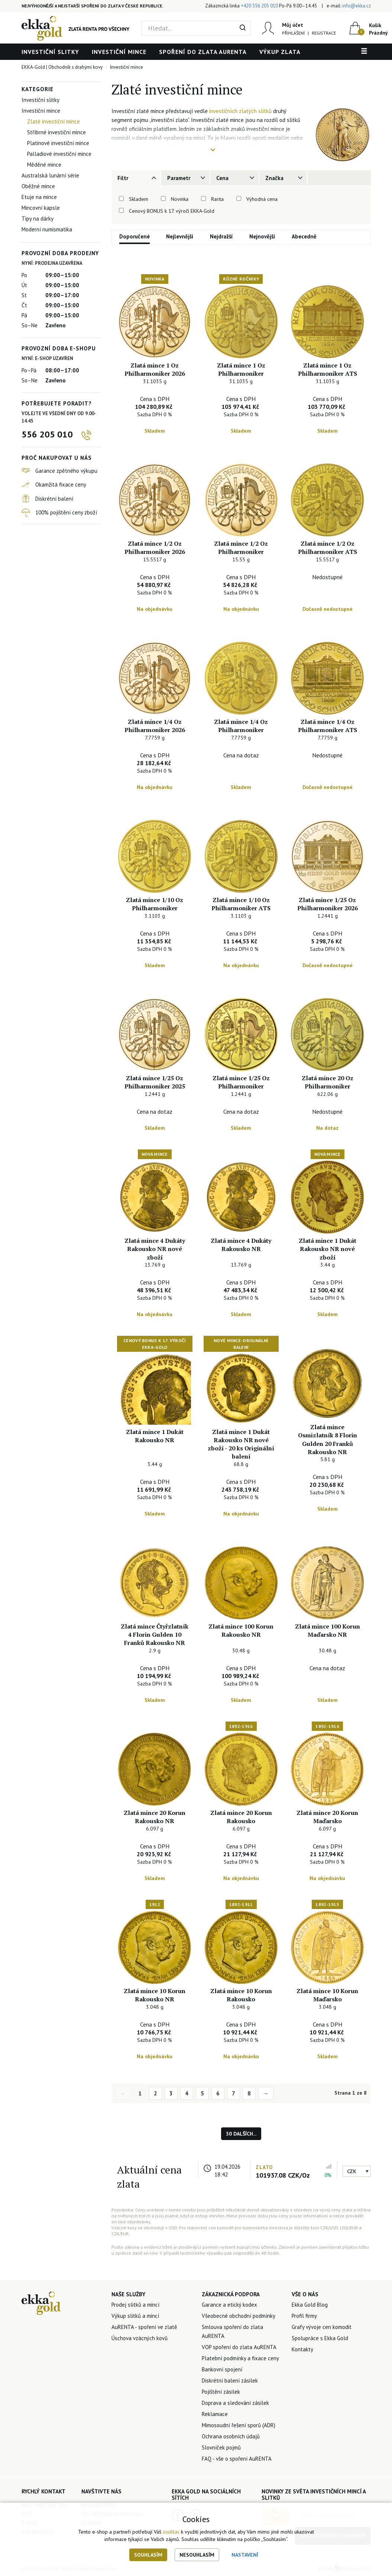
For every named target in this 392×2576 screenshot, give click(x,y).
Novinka (179, 199)
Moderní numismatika (47, 229)
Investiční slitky (50, 51)
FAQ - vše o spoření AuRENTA (237, 2458)
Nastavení (244, 2554)
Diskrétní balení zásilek (230, 2380)
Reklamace (215, 2414)
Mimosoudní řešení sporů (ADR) (238, 2425)
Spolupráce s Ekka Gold (320, 2338)
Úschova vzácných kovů (139, 2338)
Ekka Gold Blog (310, 2304)
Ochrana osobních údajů (231, 2436)
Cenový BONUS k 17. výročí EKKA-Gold (171, 211)
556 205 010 (47, 434)
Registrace (324, 33)
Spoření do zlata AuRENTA (203, 51)
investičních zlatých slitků (240, 111)
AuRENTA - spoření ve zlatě (144, 2326)
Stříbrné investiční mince (56, 132)
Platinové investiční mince (58, 143)
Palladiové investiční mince (59, 153)
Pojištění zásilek (221, 2391)
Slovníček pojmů (221, 2447)
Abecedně (304, 236)
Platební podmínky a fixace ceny (240, 2358)
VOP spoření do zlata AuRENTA (239, 2347)
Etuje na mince (39, 197)
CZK (352, 2171)
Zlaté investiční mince (53, 121)
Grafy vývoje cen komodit (321, 2326)
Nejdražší (221, 236)
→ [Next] (266, 2093)
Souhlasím (148, 2554)
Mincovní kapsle (41, 207)
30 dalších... (241, 2133)
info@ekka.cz (356, 6)
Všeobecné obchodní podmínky (238, 2315)
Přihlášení (293, 33)
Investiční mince (119, 51)
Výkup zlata (280, 51)
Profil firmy (304, 2315)
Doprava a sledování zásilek (235, 2402)
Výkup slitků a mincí (135, 2315)
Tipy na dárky (38, 218)
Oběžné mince (38, 186)
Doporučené (134, 236)
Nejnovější (262, 236)
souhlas (171, 2531)
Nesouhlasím (196, 2554)
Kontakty (302, 2349)
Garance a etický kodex (229, 2304)
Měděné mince (44, 164)
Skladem (138, 199)
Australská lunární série (50, 175)
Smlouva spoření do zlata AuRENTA (232, 2331)
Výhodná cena (262, 199)
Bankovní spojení (222, 2369)
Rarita (217, 199)
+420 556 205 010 (259, 6)
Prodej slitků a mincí (135, 2304)
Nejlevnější (180, 236)
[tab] (136, 177)
